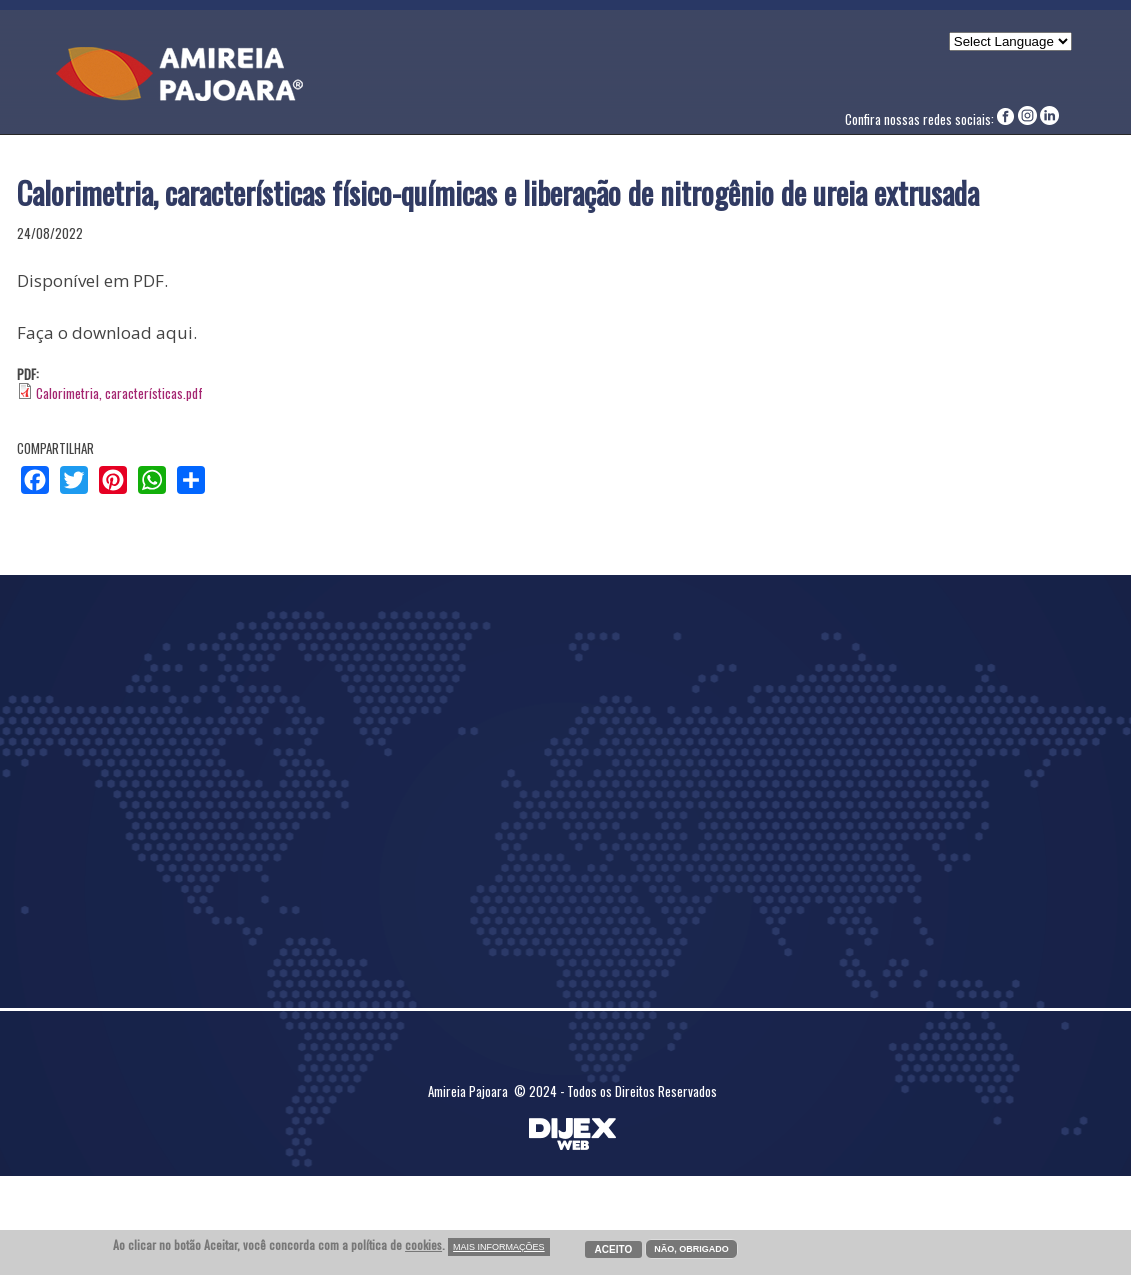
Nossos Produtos (733, 79)
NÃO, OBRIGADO (691, 1249)
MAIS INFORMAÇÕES (499, 1247)
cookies (423, 1244)
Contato (829, 79)
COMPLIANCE (904, 79)
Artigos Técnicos (607, 79)
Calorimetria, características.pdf (119, 393)
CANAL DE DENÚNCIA (1009, 79)
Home (412, 79)
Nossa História (490, 79)
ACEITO (614, 1249)
